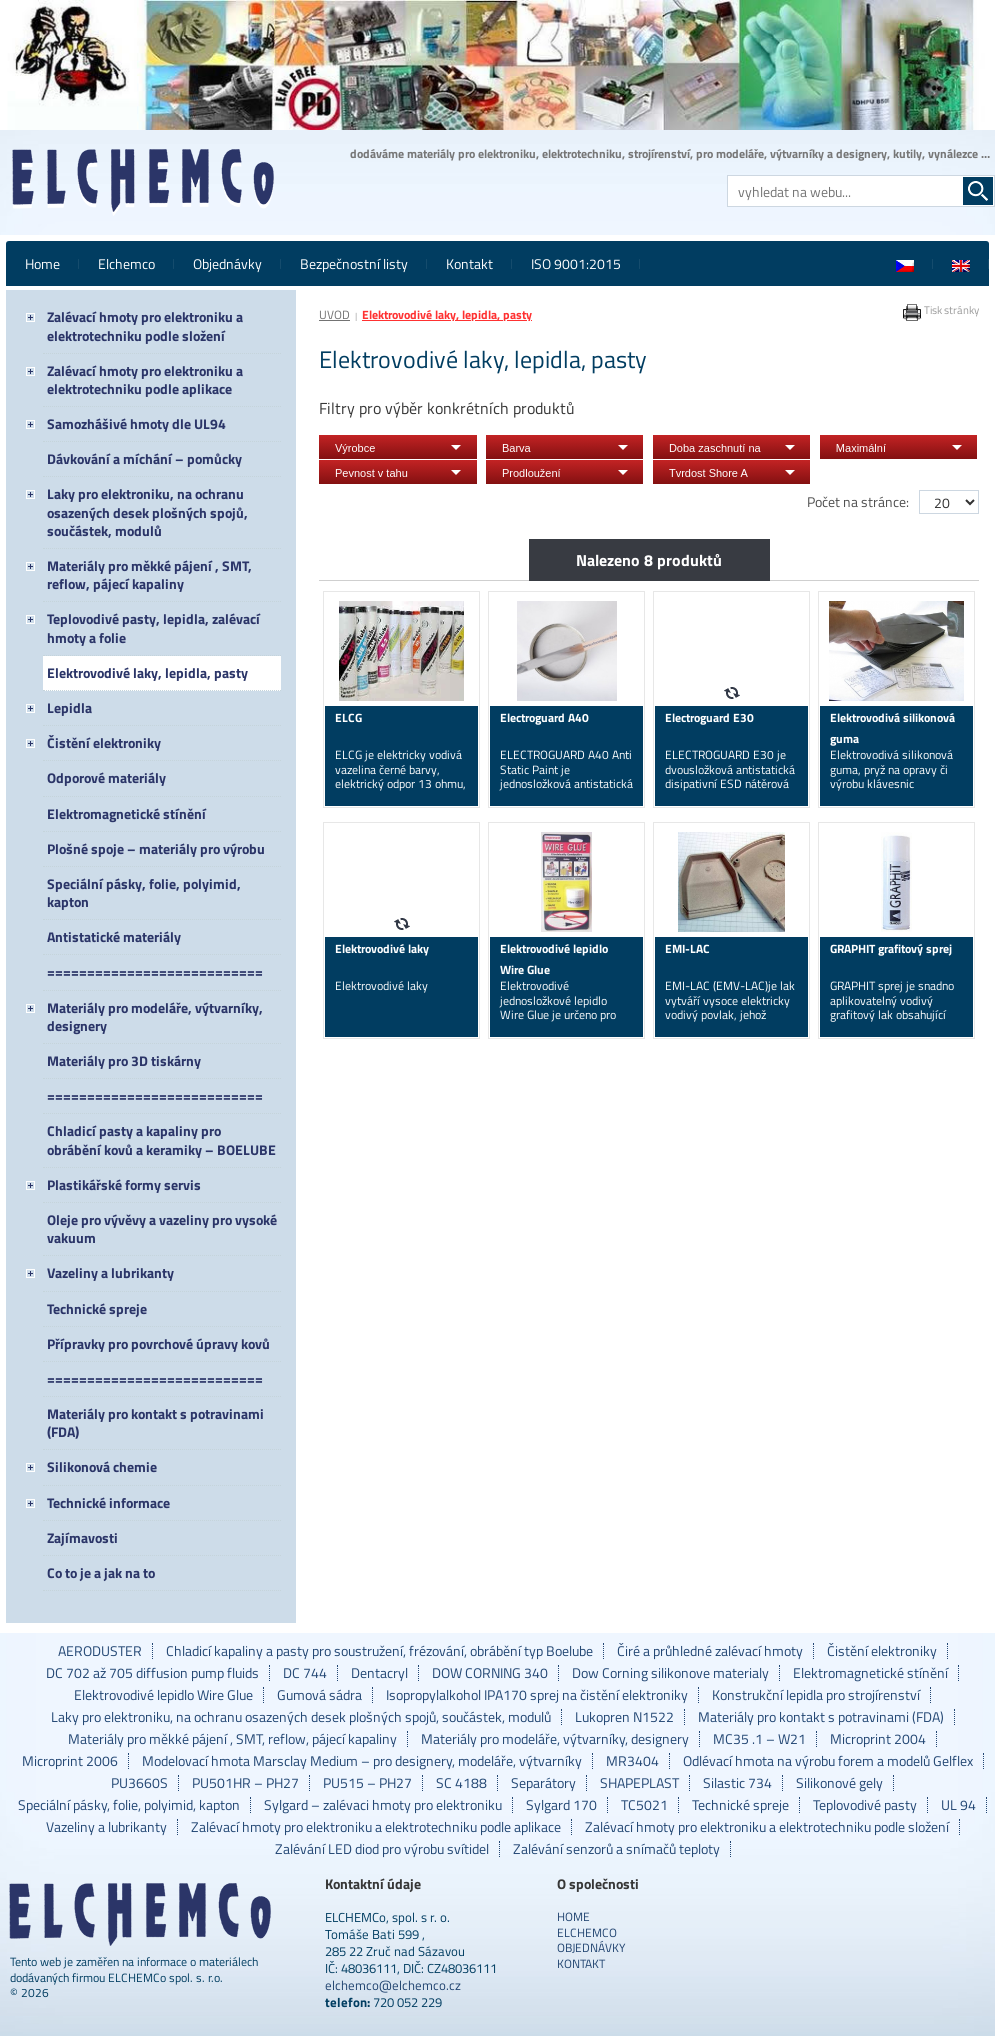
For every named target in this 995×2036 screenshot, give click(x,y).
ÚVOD (334, 314)
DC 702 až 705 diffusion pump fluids (152, 1673)
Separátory (543, 1783)
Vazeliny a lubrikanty (110, 1272)
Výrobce (355, 448)
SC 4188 (461, 1783)
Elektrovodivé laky (382, 948)
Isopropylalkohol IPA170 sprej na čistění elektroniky (537, 1695)
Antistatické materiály (114, 936)
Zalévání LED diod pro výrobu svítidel (382, 1849)
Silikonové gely (839, 1783)
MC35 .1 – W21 (759, 1739)
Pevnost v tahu (371, 473)
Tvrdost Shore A (708, 473)
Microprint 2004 (878, 1739)
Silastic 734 (737, 1783)
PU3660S (139, 1783)
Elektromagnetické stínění (126, 813)
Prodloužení (531, 473)
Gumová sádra (319, 1695)
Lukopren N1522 (624, 1717)
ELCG (348, 717)
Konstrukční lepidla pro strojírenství (816, 1695)
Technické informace (108, 1502)
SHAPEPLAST (639, 1783)
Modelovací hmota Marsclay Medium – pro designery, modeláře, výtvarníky (362, 1761)
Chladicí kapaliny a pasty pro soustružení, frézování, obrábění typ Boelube (379, 1651)
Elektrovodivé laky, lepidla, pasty (147, 672)
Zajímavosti (82, 1537)
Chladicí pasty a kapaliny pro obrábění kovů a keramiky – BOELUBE (161, 1139)
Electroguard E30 (709, 717)
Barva (516, 448)
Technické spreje (97, 1308)
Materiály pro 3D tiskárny (124, 1060)
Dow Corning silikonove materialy (670, 1673)
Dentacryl (379, 1673)
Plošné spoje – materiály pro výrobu (156, 848)
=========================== (155, 971)
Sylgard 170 (561, 1805)
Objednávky (227, 263)
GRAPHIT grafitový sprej (891, 948)
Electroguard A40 (544, 717)
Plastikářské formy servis (124, 1184)
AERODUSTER (100, 1651)
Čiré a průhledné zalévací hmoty (710, 1651)
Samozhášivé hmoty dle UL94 (136, 423)
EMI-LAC (687, 948)
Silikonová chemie (102, 1466)
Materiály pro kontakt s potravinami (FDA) (155, 1422)
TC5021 (644, 1805)
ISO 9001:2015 (576, 263)
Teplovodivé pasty (865, 1805)
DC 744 (305, 1673)
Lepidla (69, 707)
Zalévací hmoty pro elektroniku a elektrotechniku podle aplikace (145, 379)
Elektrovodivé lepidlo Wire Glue (163, 1695)
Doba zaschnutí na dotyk (715, 450)
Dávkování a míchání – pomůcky (144, 458)
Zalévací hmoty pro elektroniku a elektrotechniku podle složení (145, 325)
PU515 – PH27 (367, 1783)
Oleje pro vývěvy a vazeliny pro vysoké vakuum (162, 1228)
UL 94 (958, 1805)
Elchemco (126, 263)
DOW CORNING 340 (490, 1673)
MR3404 (632, 1761)
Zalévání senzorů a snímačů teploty (616, 1849)
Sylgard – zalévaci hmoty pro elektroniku (383, 1805)
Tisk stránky (940, 310)
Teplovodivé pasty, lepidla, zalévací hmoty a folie (153, 627)
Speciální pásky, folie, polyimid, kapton (144, 892)
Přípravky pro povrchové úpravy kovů (158, 1343)
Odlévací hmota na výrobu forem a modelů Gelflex (828, 1761)
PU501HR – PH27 (245, 1783)
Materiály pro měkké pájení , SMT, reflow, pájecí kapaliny (149, 574)
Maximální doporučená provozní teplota (887, 450)
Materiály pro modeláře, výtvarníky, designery (155, 1016)
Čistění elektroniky (104, 742)
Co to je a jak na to (101, 1572)
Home (42, 263)
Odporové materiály (106, 777)
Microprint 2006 (70, 1761)
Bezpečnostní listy (354, 263)
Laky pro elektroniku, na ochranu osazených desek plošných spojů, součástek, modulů (147, 511)
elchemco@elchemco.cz (393, 1985)
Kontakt (469, 263)
